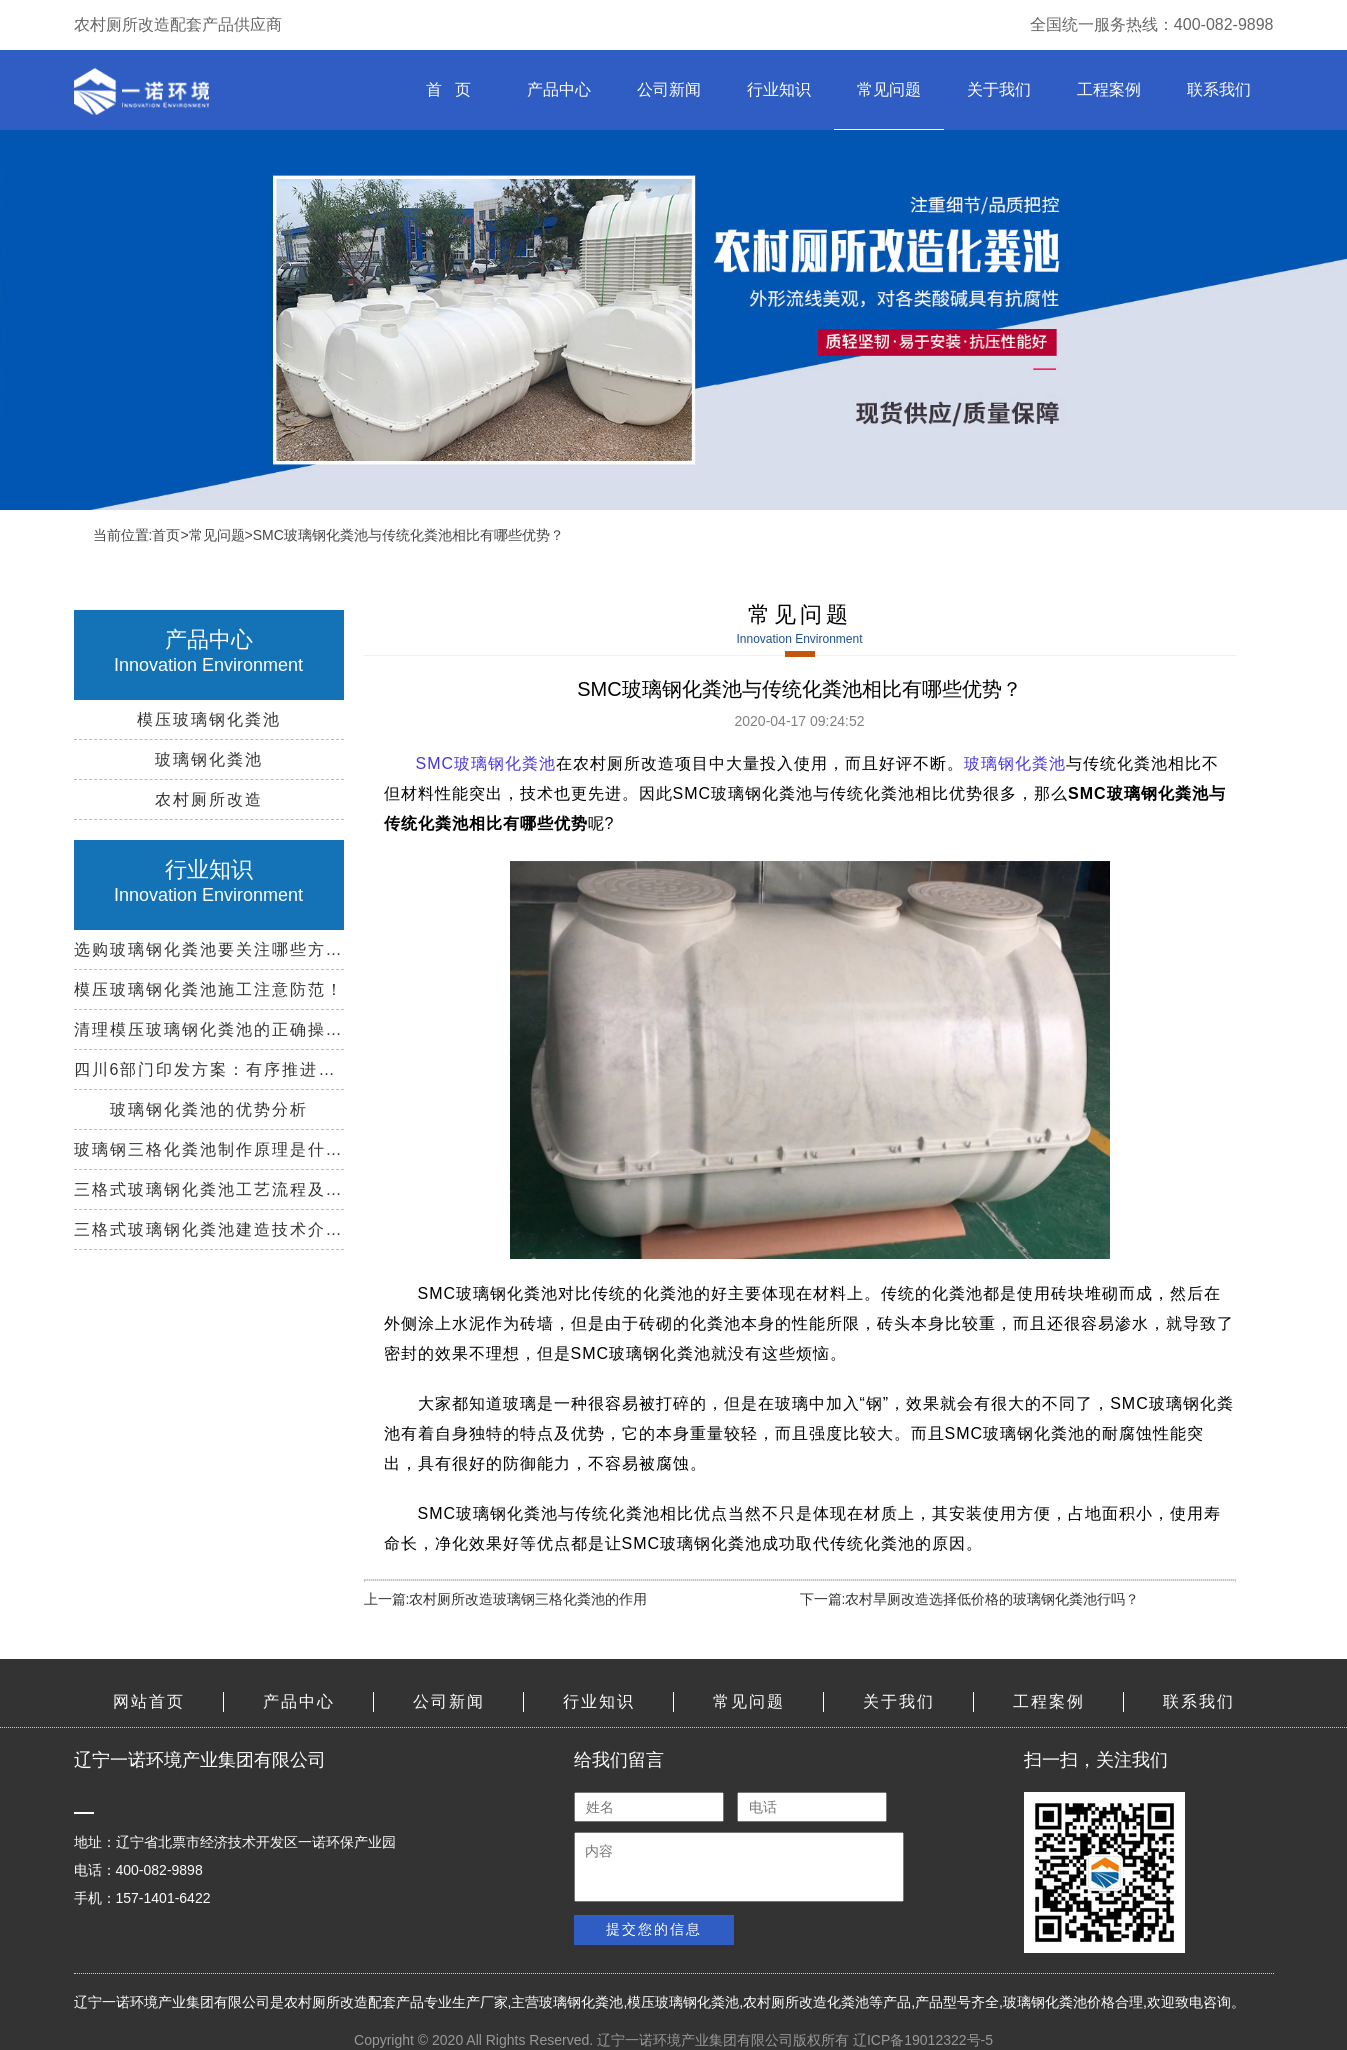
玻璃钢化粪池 (1015, 763)
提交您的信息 (654, 1929)
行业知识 (779, 89)
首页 (166, 535)
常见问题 (889, 89)
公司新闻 (669, 89)
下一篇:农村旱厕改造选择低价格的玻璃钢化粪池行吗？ (970, 1599)
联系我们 (1219, 89)
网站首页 (149, 1701)
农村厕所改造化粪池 (806, 2002)
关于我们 (999, 89)
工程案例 (1109, 89)
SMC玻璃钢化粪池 (486, 763)
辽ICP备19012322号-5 (923, 2040)
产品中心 (559, 89)
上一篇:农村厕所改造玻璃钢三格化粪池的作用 (506, 1599)
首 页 (448, 89)
